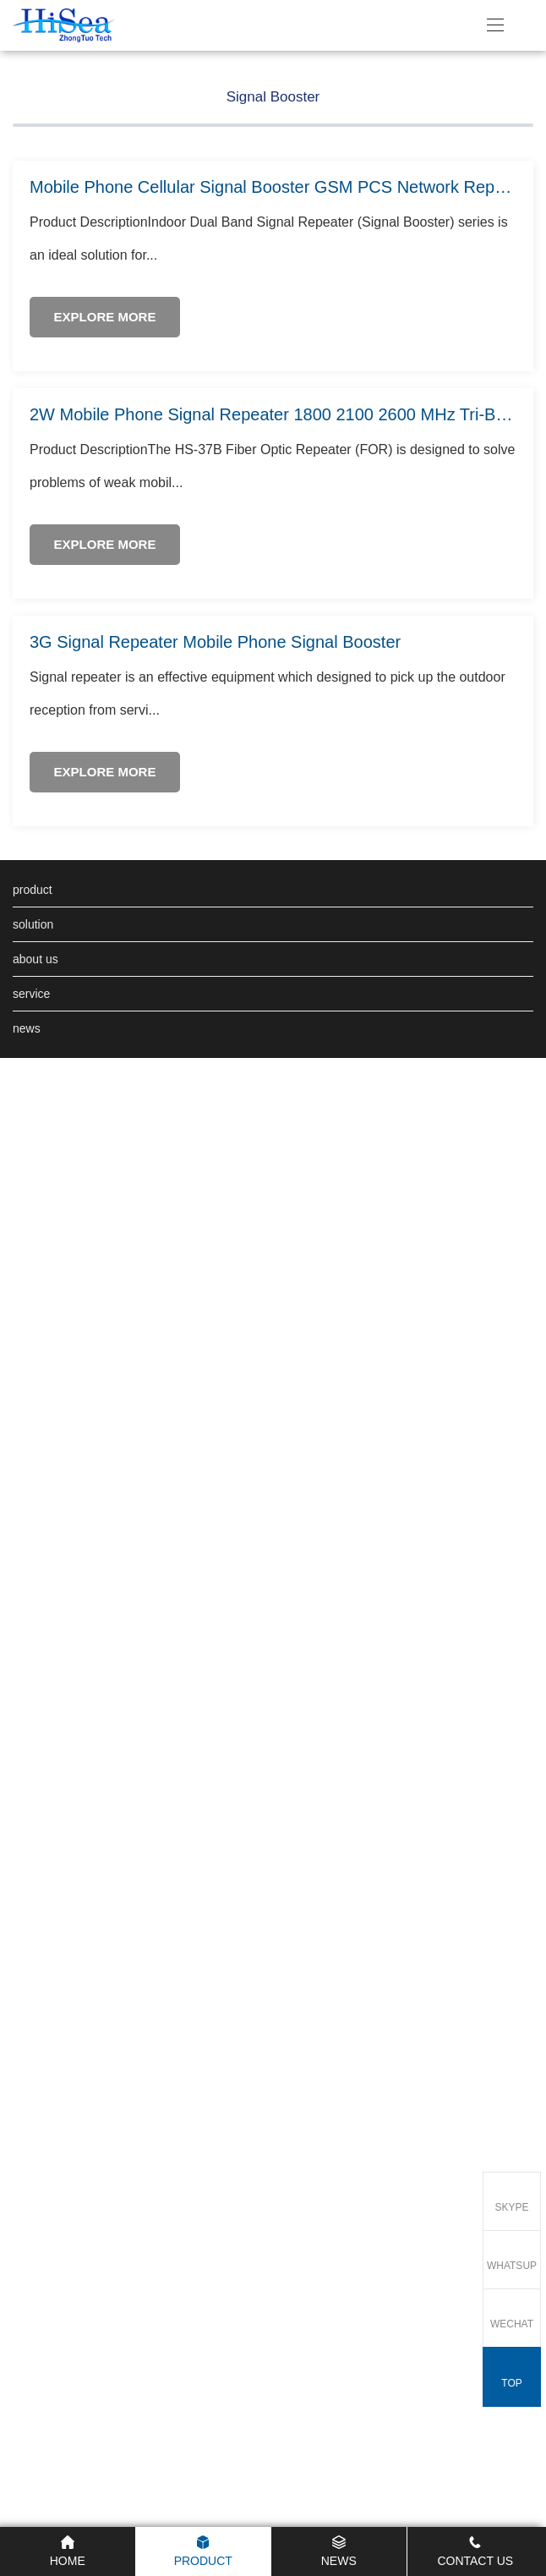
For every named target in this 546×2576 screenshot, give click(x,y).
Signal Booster (273, 370)
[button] (514, 375)
